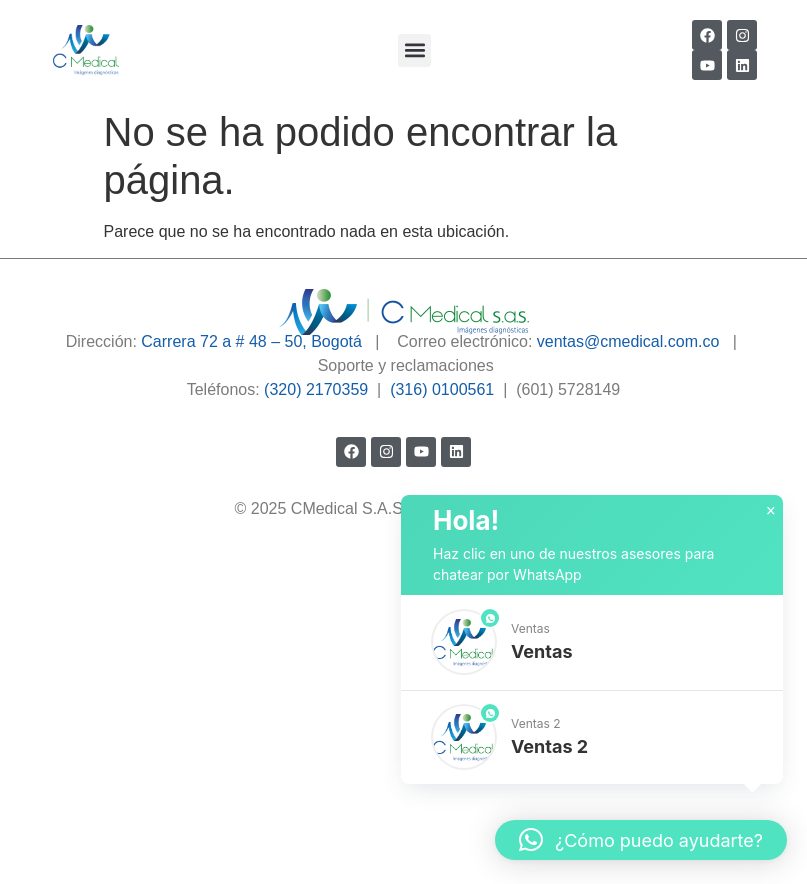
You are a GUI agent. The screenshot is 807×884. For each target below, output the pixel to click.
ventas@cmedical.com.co (628, 341)
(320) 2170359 (316, 389)
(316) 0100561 (442, 389)
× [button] (771, 511)
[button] (414, 50)
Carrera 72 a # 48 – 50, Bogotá (251, 341)
